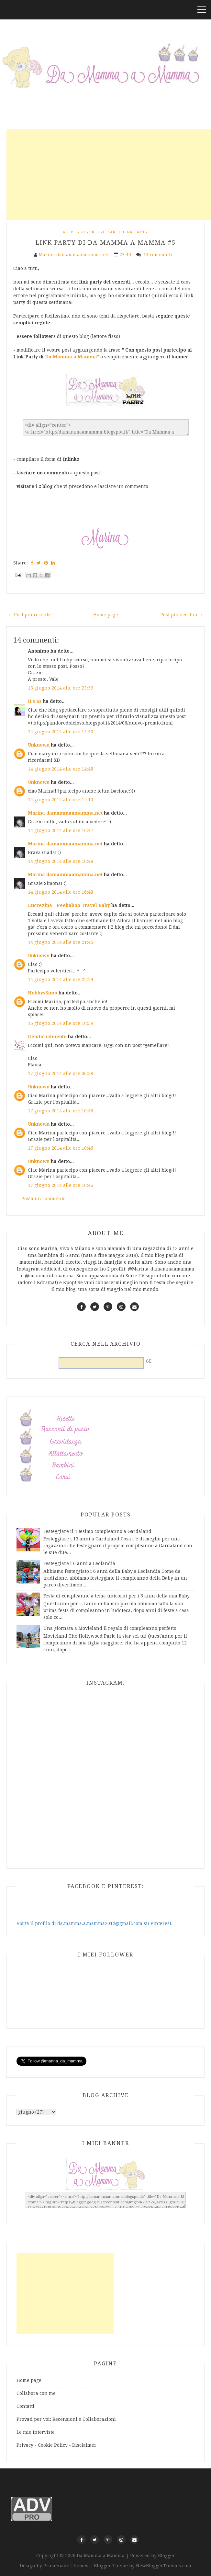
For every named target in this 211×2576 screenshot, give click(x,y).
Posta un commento (43, 1198)
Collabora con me (36, 2393)
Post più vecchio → (181, 614)
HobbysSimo (42, 992)
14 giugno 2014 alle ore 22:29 (60, 979)
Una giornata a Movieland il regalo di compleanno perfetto (109, 1628)
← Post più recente (29, 614)
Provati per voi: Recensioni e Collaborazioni (66, 2419)
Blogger (166, 2555)
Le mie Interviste (36, 2432)
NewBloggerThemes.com (163, 2565)
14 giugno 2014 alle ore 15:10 (60, 799)
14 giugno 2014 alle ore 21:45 (60, 942)
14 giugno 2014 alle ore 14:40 (60, 731)
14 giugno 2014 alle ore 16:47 (60, 830)
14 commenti (158, 254)
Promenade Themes (65, 2565)
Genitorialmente (47, 1036)
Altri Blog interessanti (91, 232)
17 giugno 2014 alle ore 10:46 (60, 1110)
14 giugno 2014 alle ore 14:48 (60, 769)
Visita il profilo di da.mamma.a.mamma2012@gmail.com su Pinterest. (94, 1923)
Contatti (25, 2406)
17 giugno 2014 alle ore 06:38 (60, 1073)
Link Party (135, 232)
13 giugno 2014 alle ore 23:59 (60, 687)
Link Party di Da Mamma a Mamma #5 (106, 242)
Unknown (39, 745)
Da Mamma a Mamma (101, 2555)
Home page (105, 614)
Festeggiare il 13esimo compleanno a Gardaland (97, 1531)
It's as (34, 701)
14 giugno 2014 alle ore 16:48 (60, 861)
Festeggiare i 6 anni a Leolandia (79, 1563)
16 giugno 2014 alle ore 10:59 (60, 1023)
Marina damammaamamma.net (65, 813)
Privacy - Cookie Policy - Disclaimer (56, 2445)
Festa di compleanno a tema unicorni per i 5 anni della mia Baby (116, 1595)
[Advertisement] (108, 174)
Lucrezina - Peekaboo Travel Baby (69, 905)
